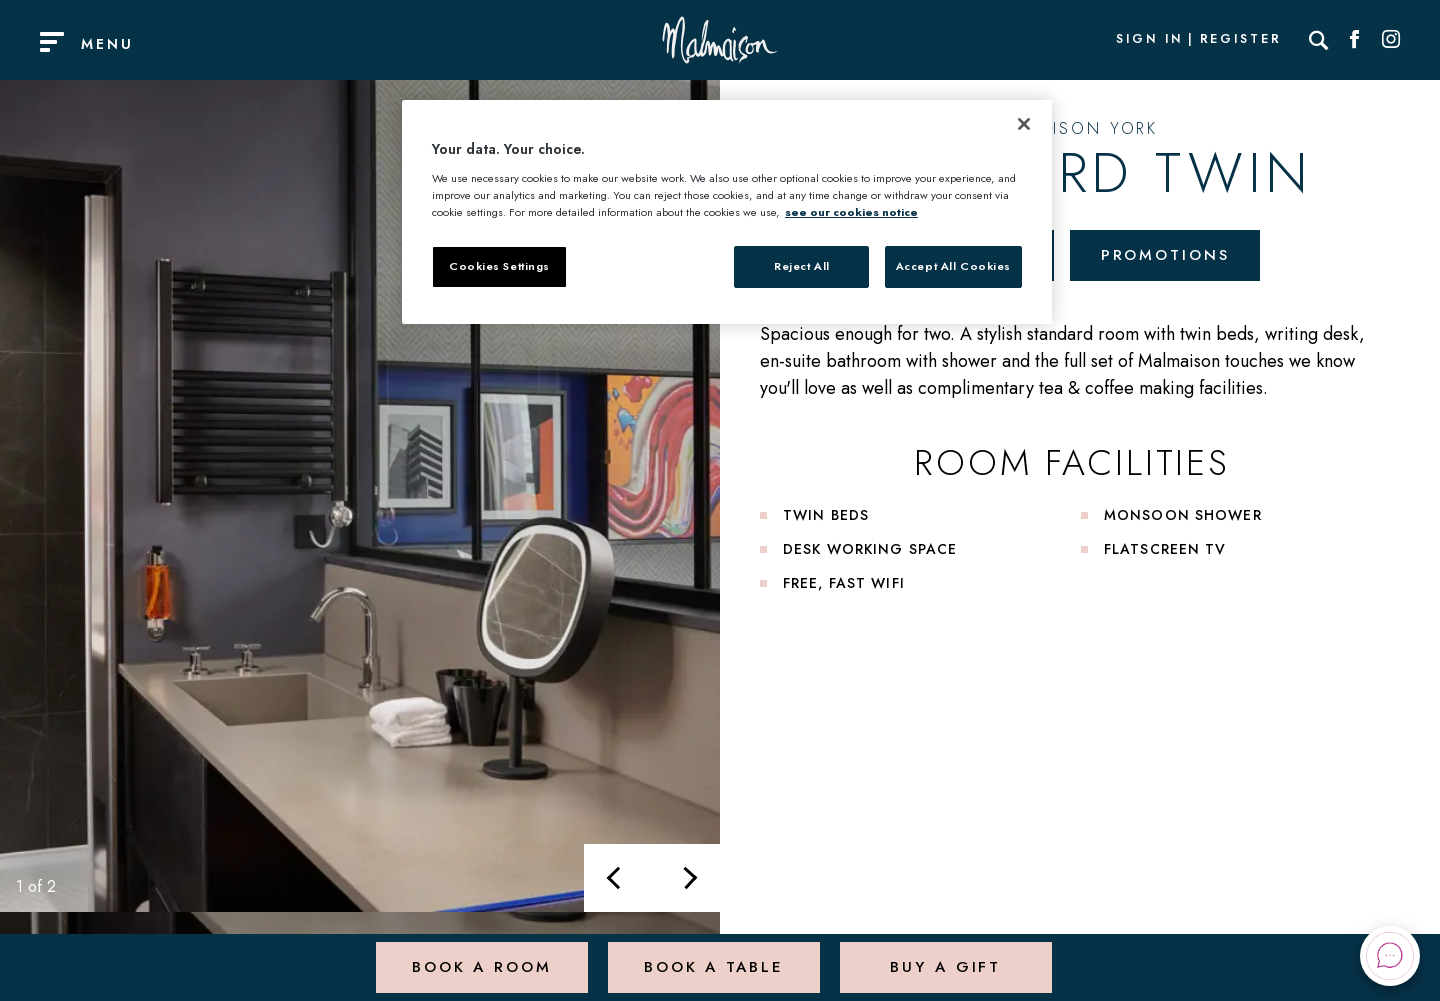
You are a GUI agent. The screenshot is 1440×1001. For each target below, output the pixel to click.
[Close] (1024, 124)
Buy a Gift (944, 955)
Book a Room (479, 955)
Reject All (802, 266)
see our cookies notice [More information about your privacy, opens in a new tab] (851, 212)
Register (1241, 40)
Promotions (1170, 256)
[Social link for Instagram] (1391, 40)
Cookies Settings (499, 266)
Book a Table (711, 955)
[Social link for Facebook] (1355, 40)
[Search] (1319, 40)
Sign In (1149, 40)
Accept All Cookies (953, 266)
